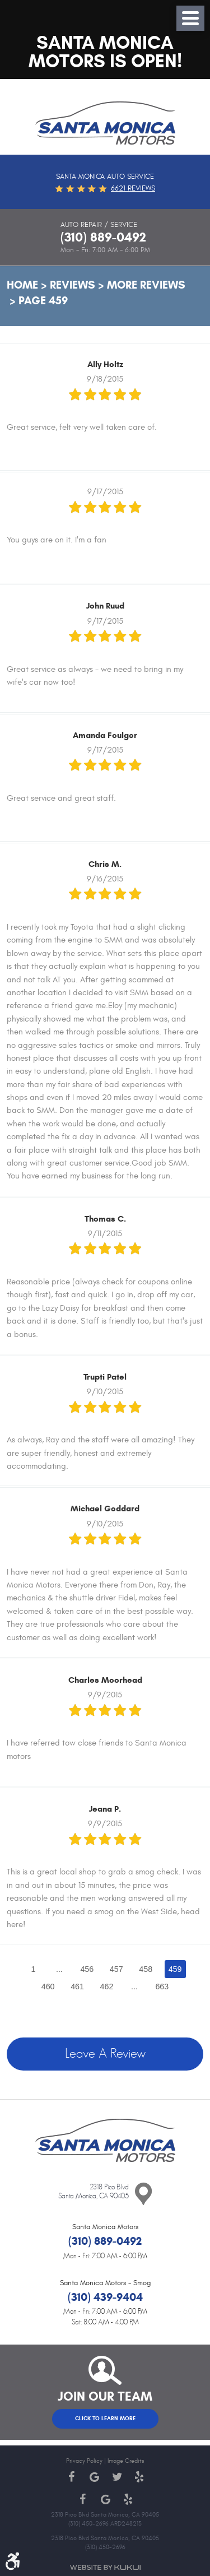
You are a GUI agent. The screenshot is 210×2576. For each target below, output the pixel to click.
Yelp (139, 2477)
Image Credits (126, 2460)
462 (107, 1986)
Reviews (72, 285)
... (59, 1969)
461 (77, 1986)
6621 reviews (133, 188)
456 (87, 1969)
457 (116, 1969)
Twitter (116, 2477)
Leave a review (105, 2053)
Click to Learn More (105, 2418)
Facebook (72, 2477)
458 (145, 1969)
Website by (105, 2567)
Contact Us (143, 2194)
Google (94, 2477)
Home (22, 285)
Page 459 (43, 301)
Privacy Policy (84, 2460)
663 (162, 1986)
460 (48, 1986)
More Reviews (146, 285)
